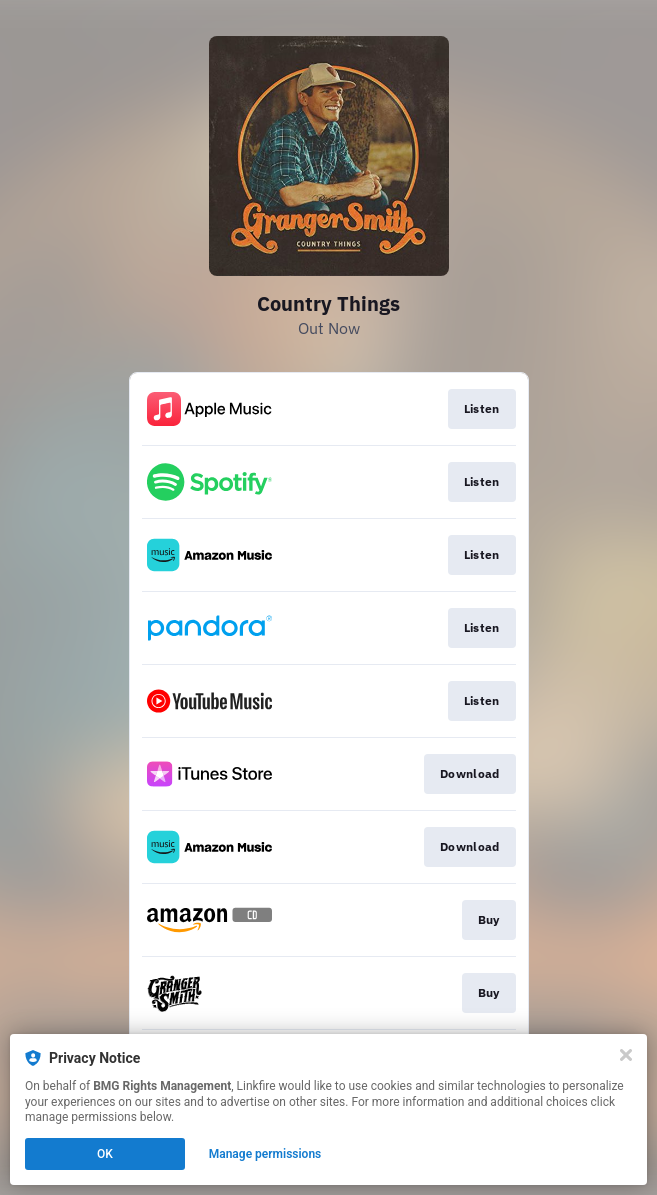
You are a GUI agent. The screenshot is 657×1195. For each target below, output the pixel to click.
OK (105, 1154)
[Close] (626, 1055)
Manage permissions (265, 1154)
